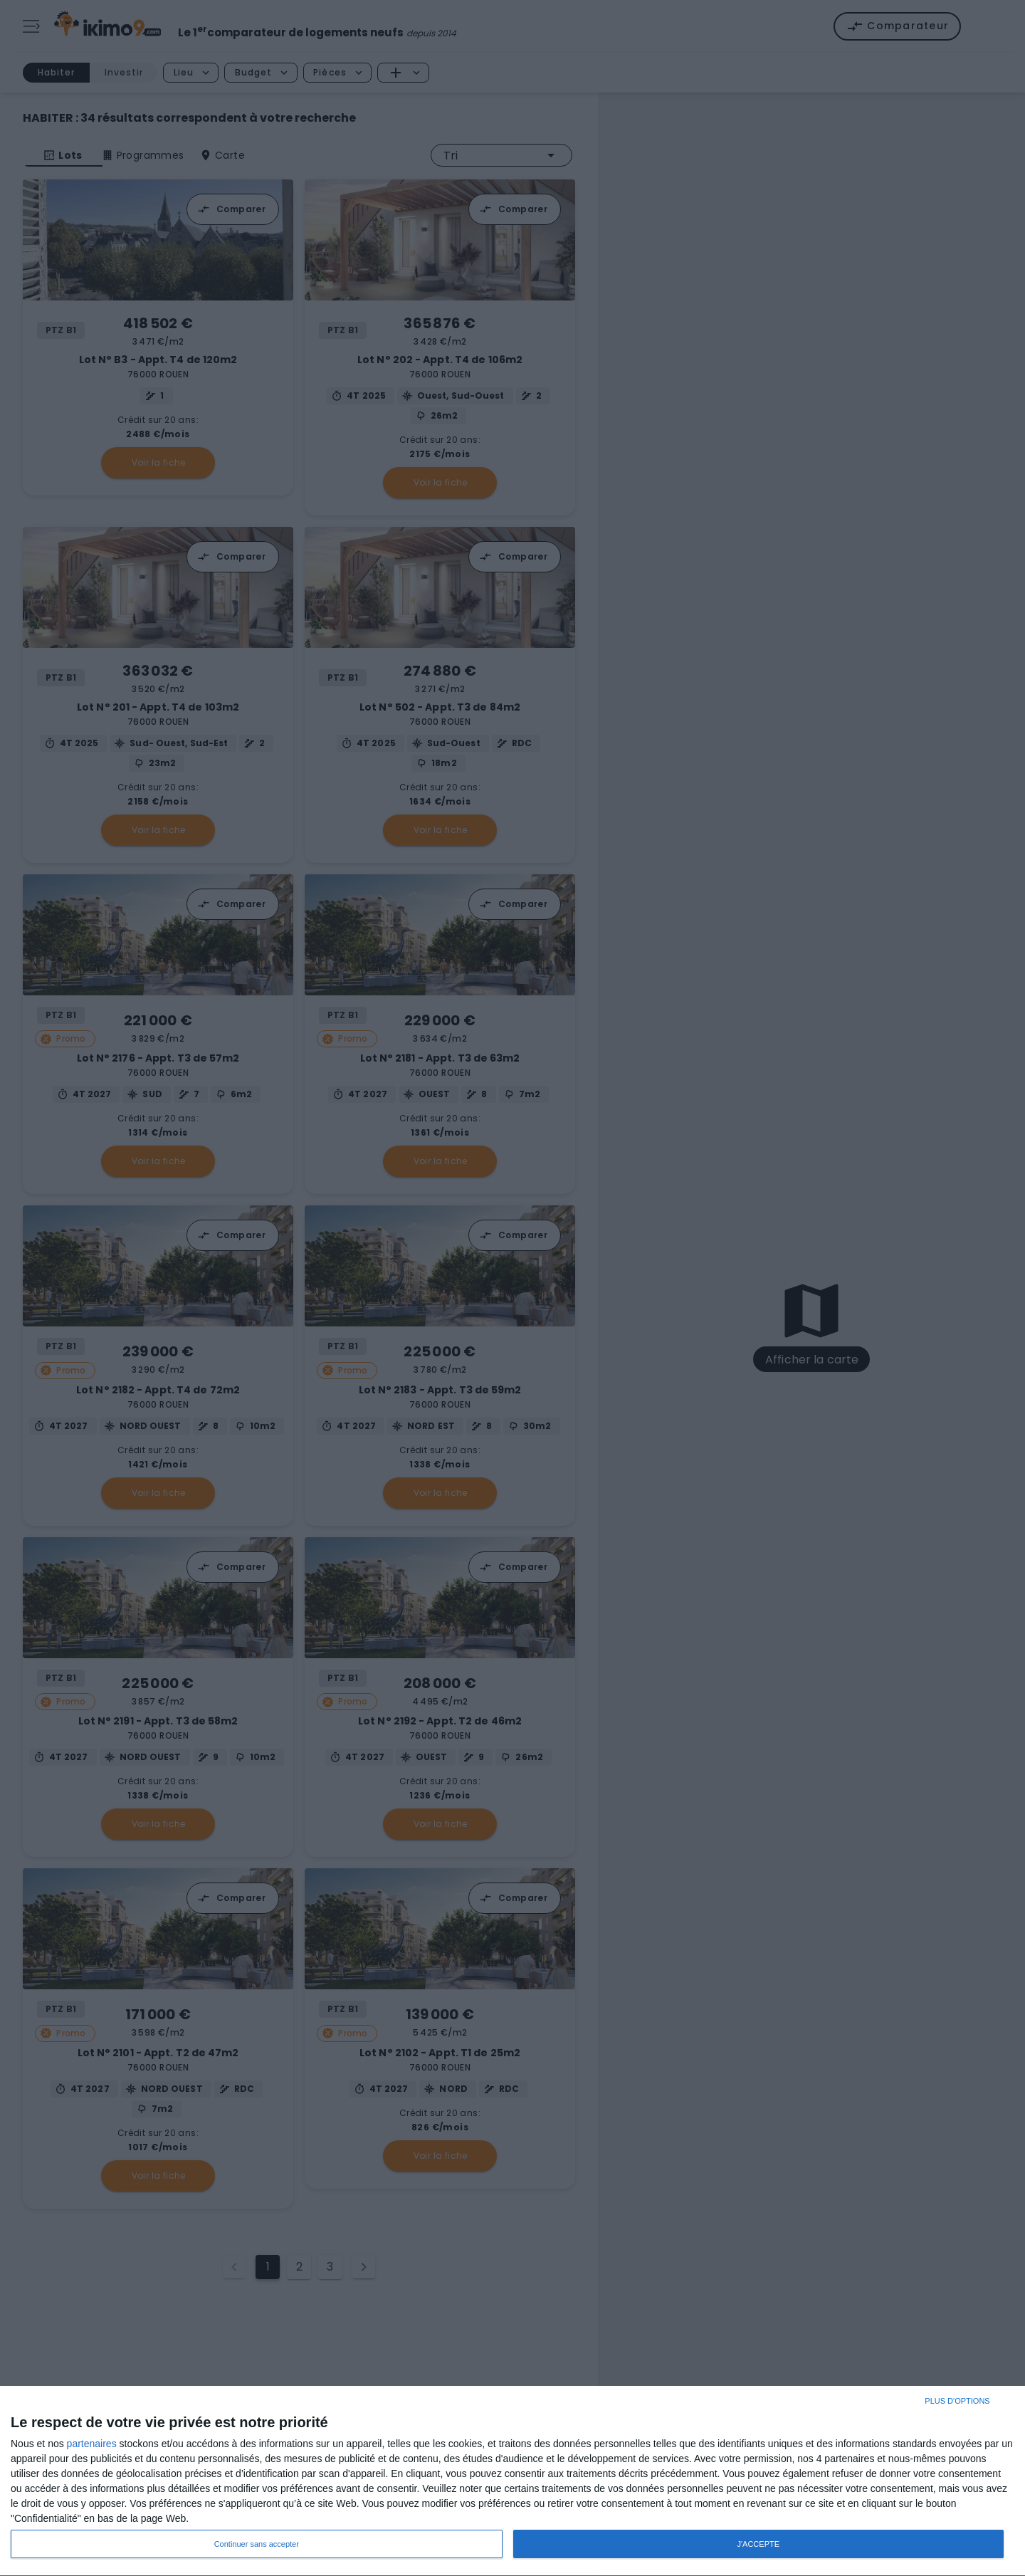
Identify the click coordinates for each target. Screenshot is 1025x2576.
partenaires (92, 2444)
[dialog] (512, 2481)
